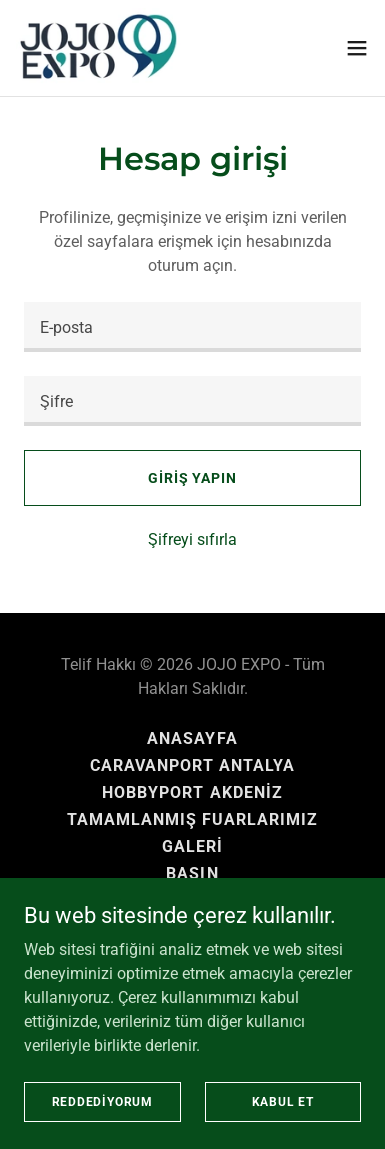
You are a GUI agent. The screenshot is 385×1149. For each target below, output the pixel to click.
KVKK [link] (192, 927)
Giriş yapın (192, 478)
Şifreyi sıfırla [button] (192, 539)
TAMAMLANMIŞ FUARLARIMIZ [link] (192, 819)
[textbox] (192, 327)
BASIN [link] (192, 873)
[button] (357, 48)
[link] (99, 48)
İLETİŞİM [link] (192, 900)
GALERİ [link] (192, 846)
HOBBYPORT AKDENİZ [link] (192, 792)
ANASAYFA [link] (192, 738)
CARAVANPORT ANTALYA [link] (192, 765)
